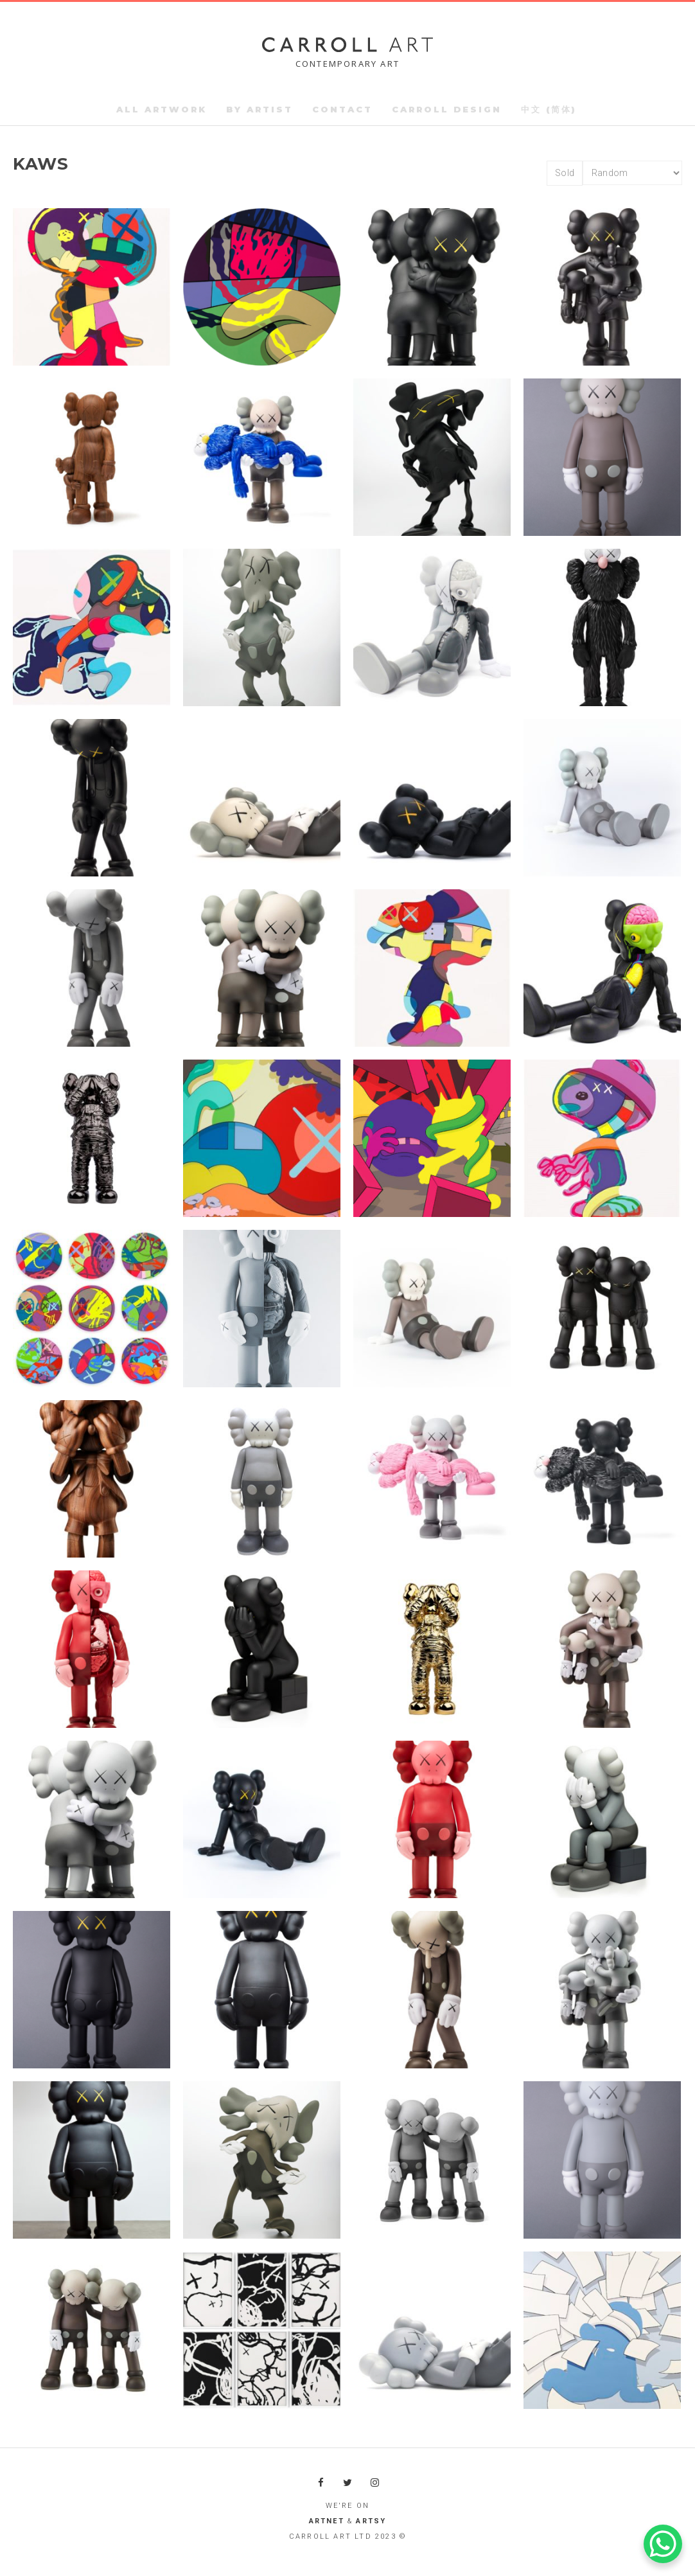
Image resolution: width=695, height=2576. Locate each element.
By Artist (259, 109)
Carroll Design (447, 109)
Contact (342, 109)
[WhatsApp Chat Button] (663, 2544)
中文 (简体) (549, 109)
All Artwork (161, 109)
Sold (564, 173)
